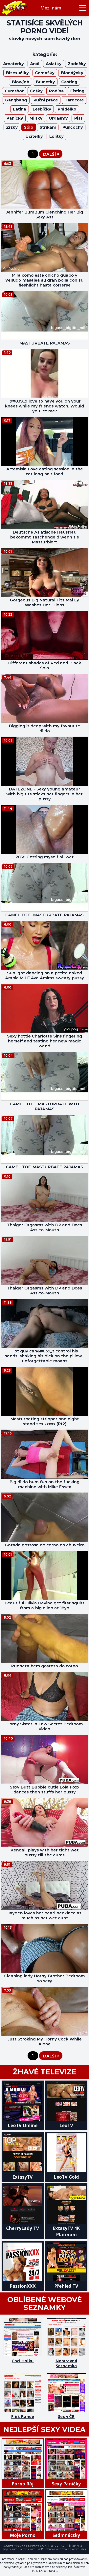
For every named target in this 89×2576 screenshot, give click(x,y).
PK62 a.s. (20, 2546)
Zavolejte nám (27, 2549)
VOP (40, 2549)
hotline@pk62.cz (37, 2546)
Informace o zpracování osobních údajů (65, 2549)
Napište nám (10, 2549)
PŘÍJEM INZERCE (75, 2546)
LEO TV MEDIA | (56, 2546)
